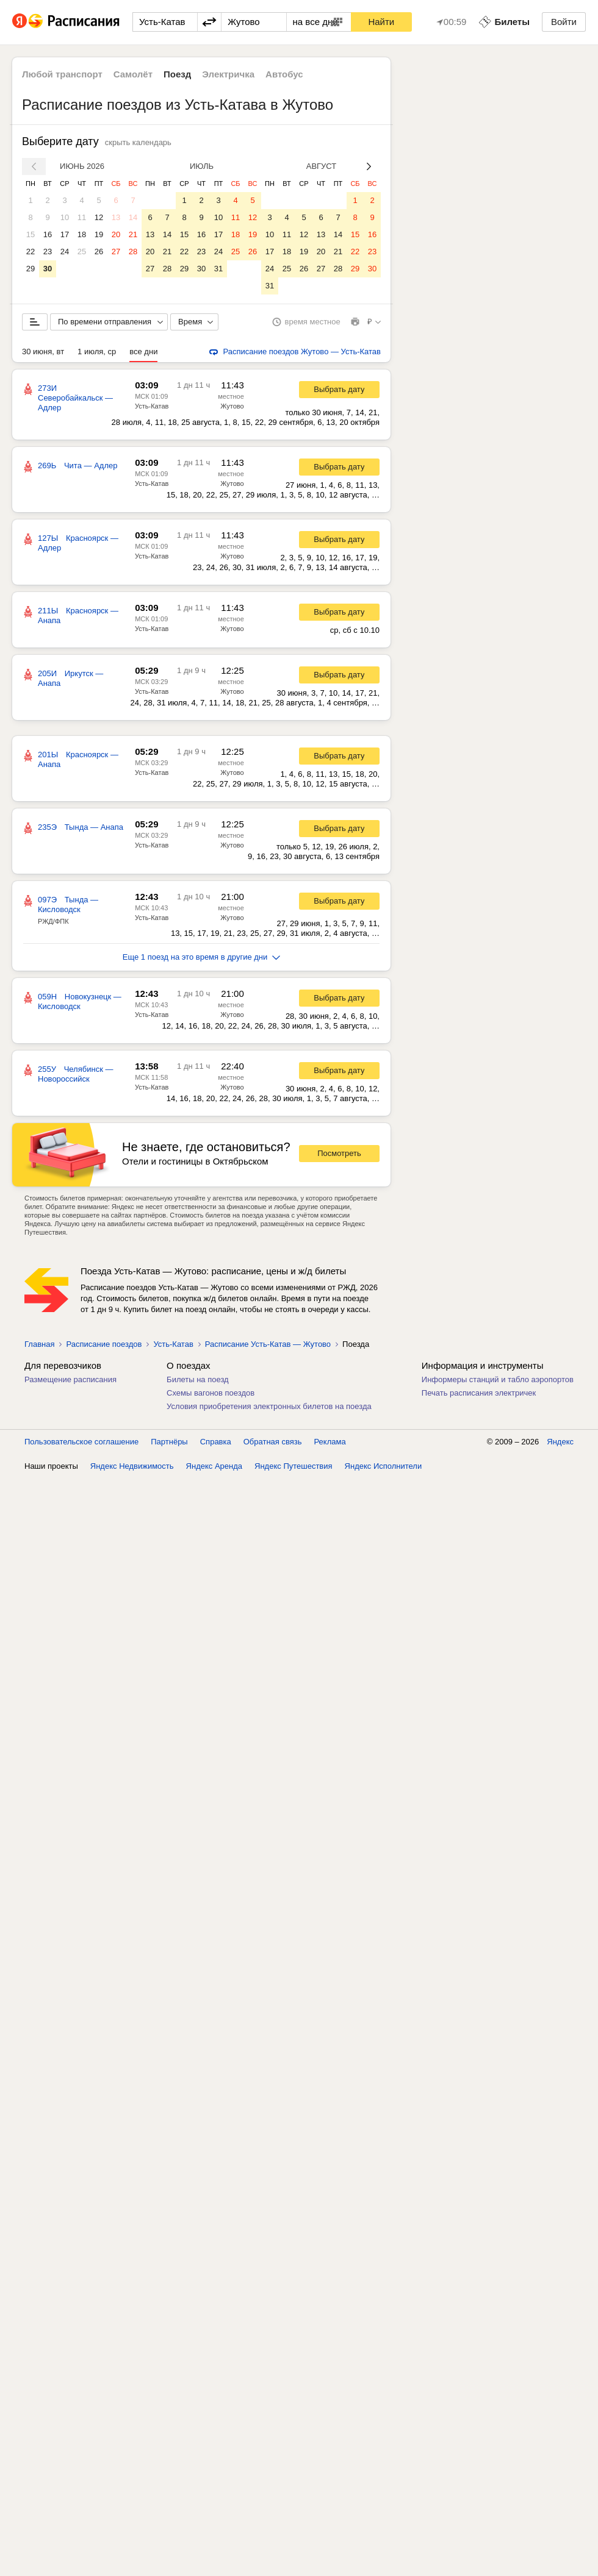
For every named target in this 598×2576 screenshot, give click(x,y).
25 (81, 251)
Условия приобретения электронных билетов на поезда (269, 1406)
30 (47, 268)
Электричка (228, 74)
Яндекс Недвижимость (132, 1466)
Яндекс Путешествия (293, 1466)
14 (133, 217)
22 (30, 251)
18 (81, 234)
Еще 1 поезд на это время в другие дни (202, 957)
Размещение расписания (70, 1379)
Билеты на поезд (198, 1379)
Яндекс (560, 1441)
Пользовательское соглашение (81, 1441)
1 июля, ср (96, 351)
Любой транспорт (62, 74)
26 (99, 251)
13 (116, 217)
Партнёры (169, 1441)
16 (47, 234)
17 (64, 234)
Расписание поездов (104, 1344)
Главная (39, 1344)
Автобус (284, 74)
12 (99, 217)
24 (64, 251)
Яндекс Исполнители (383, 1466)
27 (116, 251)
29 (30, 268)
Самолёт (133, 74)
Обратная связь (272, 1441)
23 (47, 251)
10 (64, 217)
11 (81, 217)
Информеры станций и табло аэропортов (498, 1379)
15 (30, 234)
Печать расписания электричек (479, 1392)
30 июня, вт (43, 351)
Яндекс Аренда (214, 1466)
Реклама (330, 1441)
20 (116, 234)
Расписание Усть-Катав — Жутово (268, 1344)
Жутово (231, 406)
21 (133, 234)
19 (99, 234)
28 (133, 251)
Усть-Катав (151, 406)
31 (218, 268)
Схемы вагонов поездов (210, 1392)
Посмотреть (339, 1153)
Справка (215, 1441)
